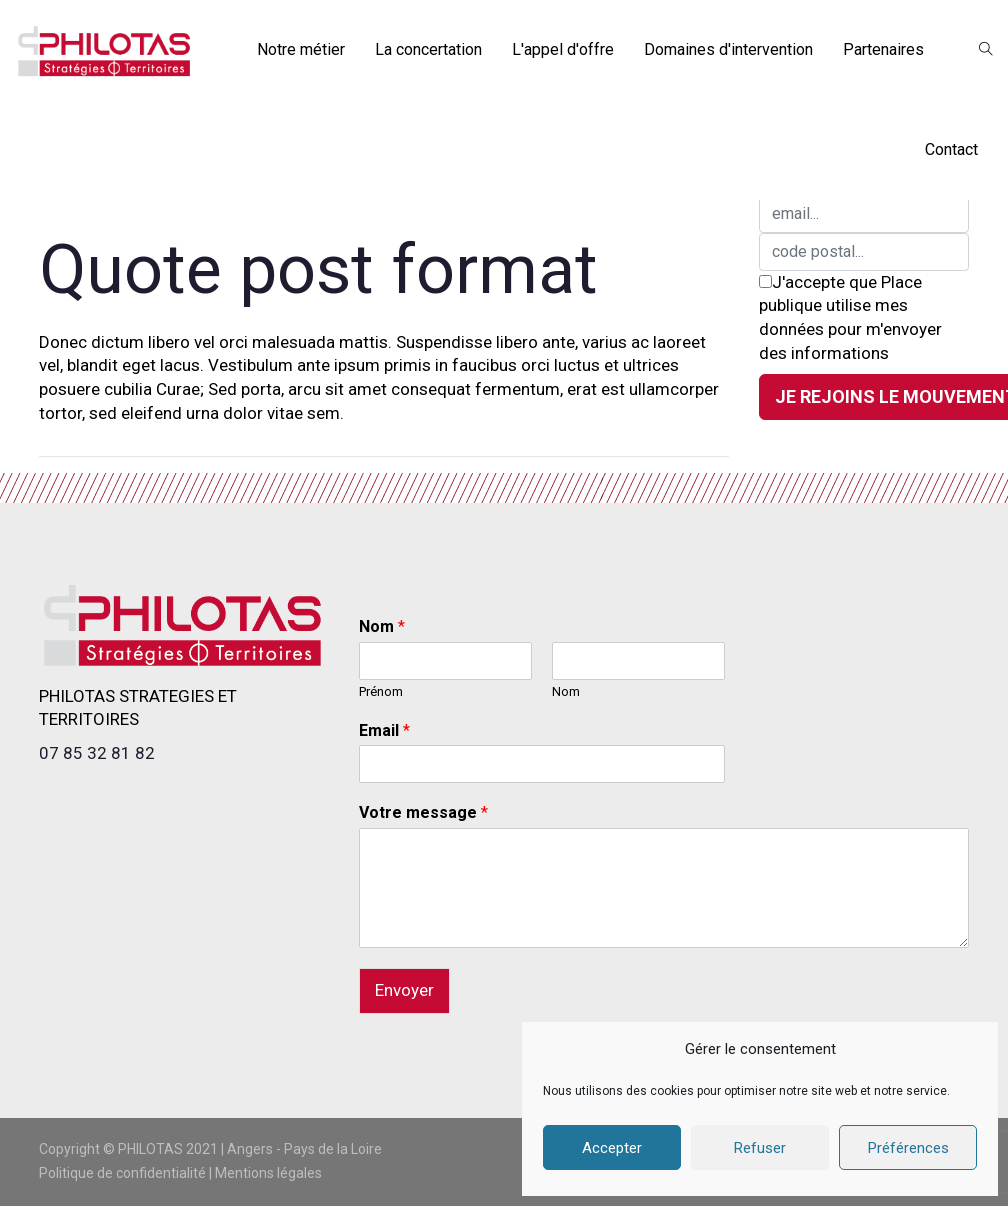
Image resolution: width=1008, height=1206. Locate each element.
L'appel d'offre (563, 49)
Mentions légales (268, 1173)
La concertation (428, 49)
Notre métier (301, 49)
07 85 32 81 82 (97, 753)
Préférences (908, 1148)
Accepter (612, 1148)
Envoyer (404, 990)
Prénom (381, 691)
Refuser (760, 1148)
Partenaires (883, 49)
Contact (951, 149)
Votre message (423, 812)
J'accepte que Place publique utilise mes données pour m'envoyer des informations (850, 317)
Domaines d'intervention (728, 49)
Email (384, 730)
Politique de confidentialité (122, 1173)
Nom (382, 626)
